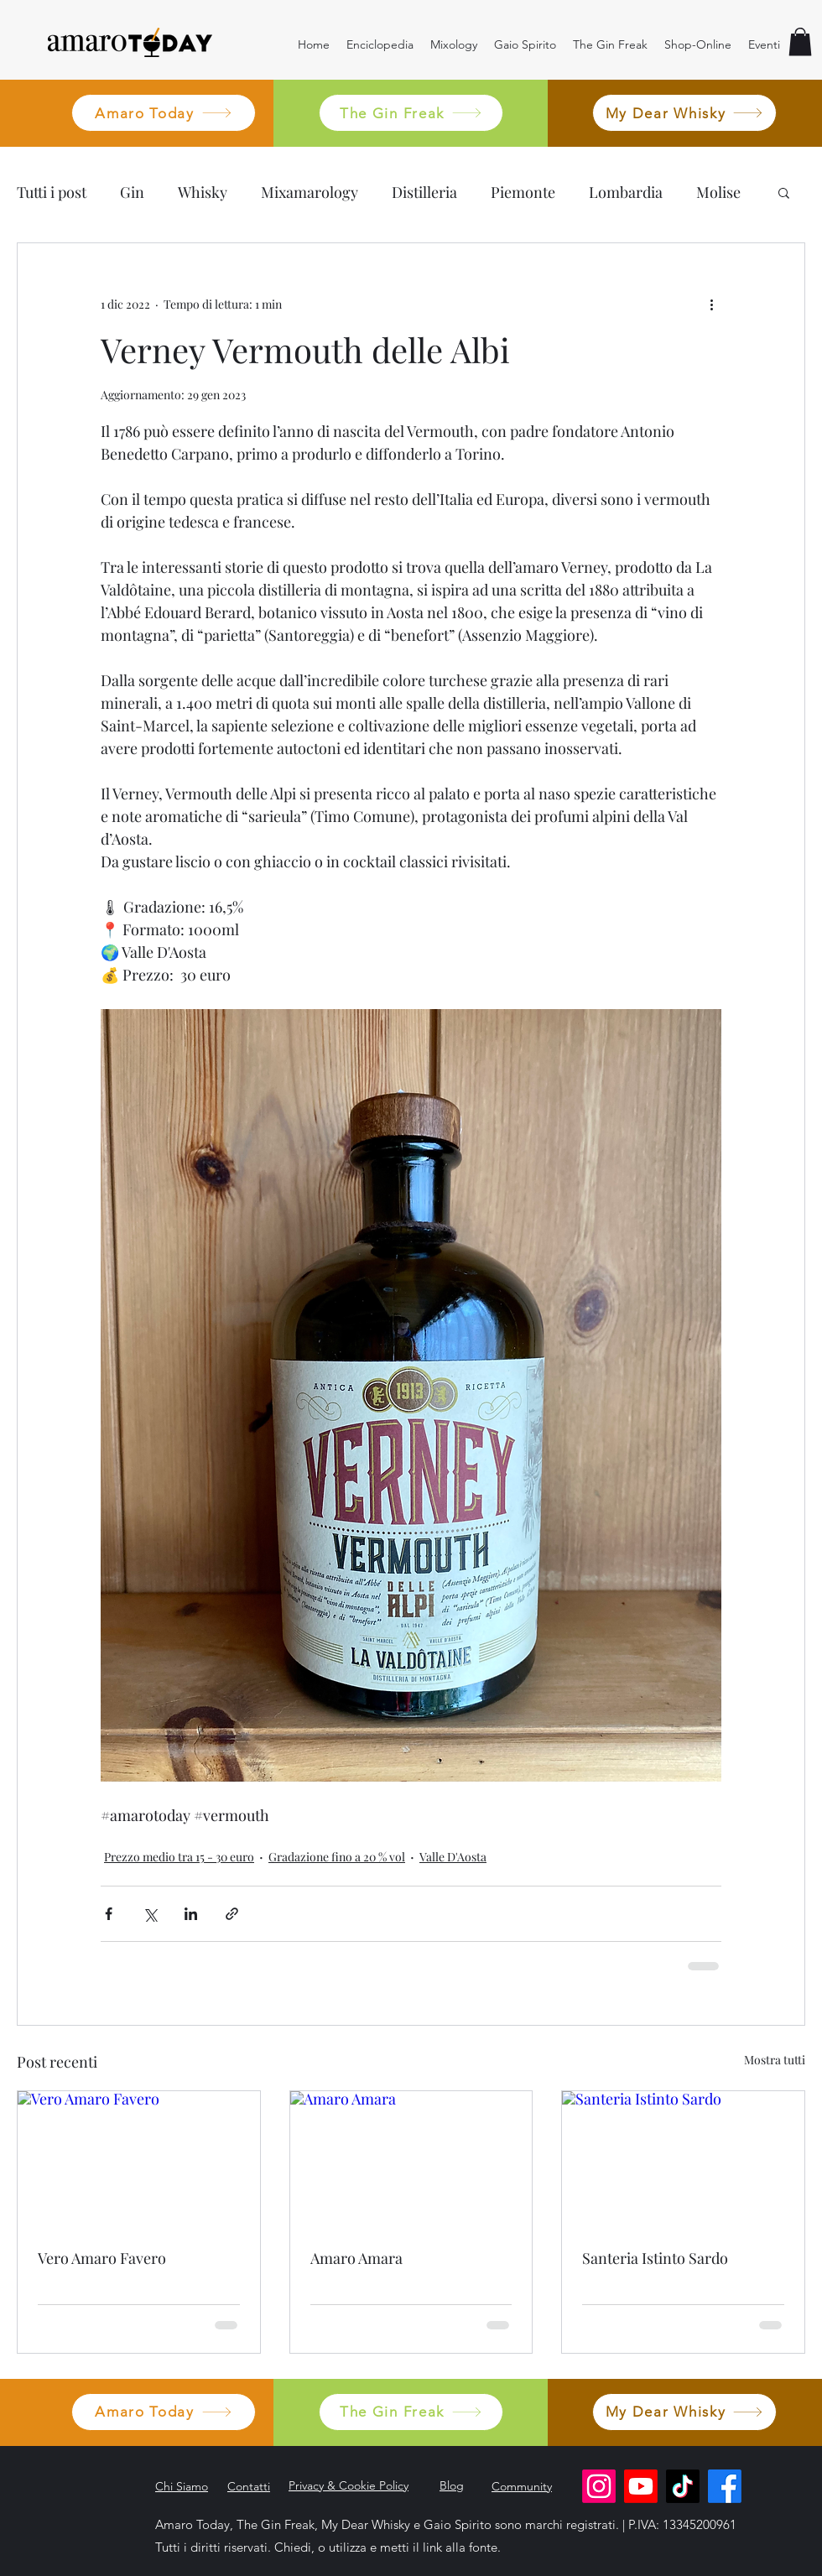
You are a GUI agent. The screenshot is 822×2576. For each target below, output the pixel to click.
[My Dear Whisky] (684, 113)
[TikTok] (683, 2486)
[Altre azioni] (711, 304)
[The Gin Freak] (411, 113)
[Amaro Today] (163, 113)
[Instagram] (599, 2486)
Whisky (202, 192)
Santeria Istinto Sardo (655, 2258)
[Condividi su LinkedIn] (191, 1914)
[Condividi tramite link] (232, 1914)
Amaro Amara (356, 2258)
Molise (718, 192)
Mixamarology (309, 192)
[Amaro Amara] (411, 2159)
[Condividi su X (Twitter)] (150, 1914)
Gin (132, 192)
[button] (800, 41)
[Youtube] (641, 2486)
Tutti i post (51, 192)
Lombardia (626, 192)
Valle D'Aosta (452, 1857)
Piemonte (523, 192)
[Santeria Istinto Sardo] (683, 2159)
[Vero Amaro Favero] (139, 2159)
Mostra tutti (774, 2060)
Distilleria (424, 192)
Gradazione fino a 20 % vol (336, 1857)
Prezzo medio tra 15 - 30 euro (179, 1857)
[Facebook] (724, 2486)
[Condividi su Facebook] (109, 1914)
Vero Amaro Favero (102, 2258)
